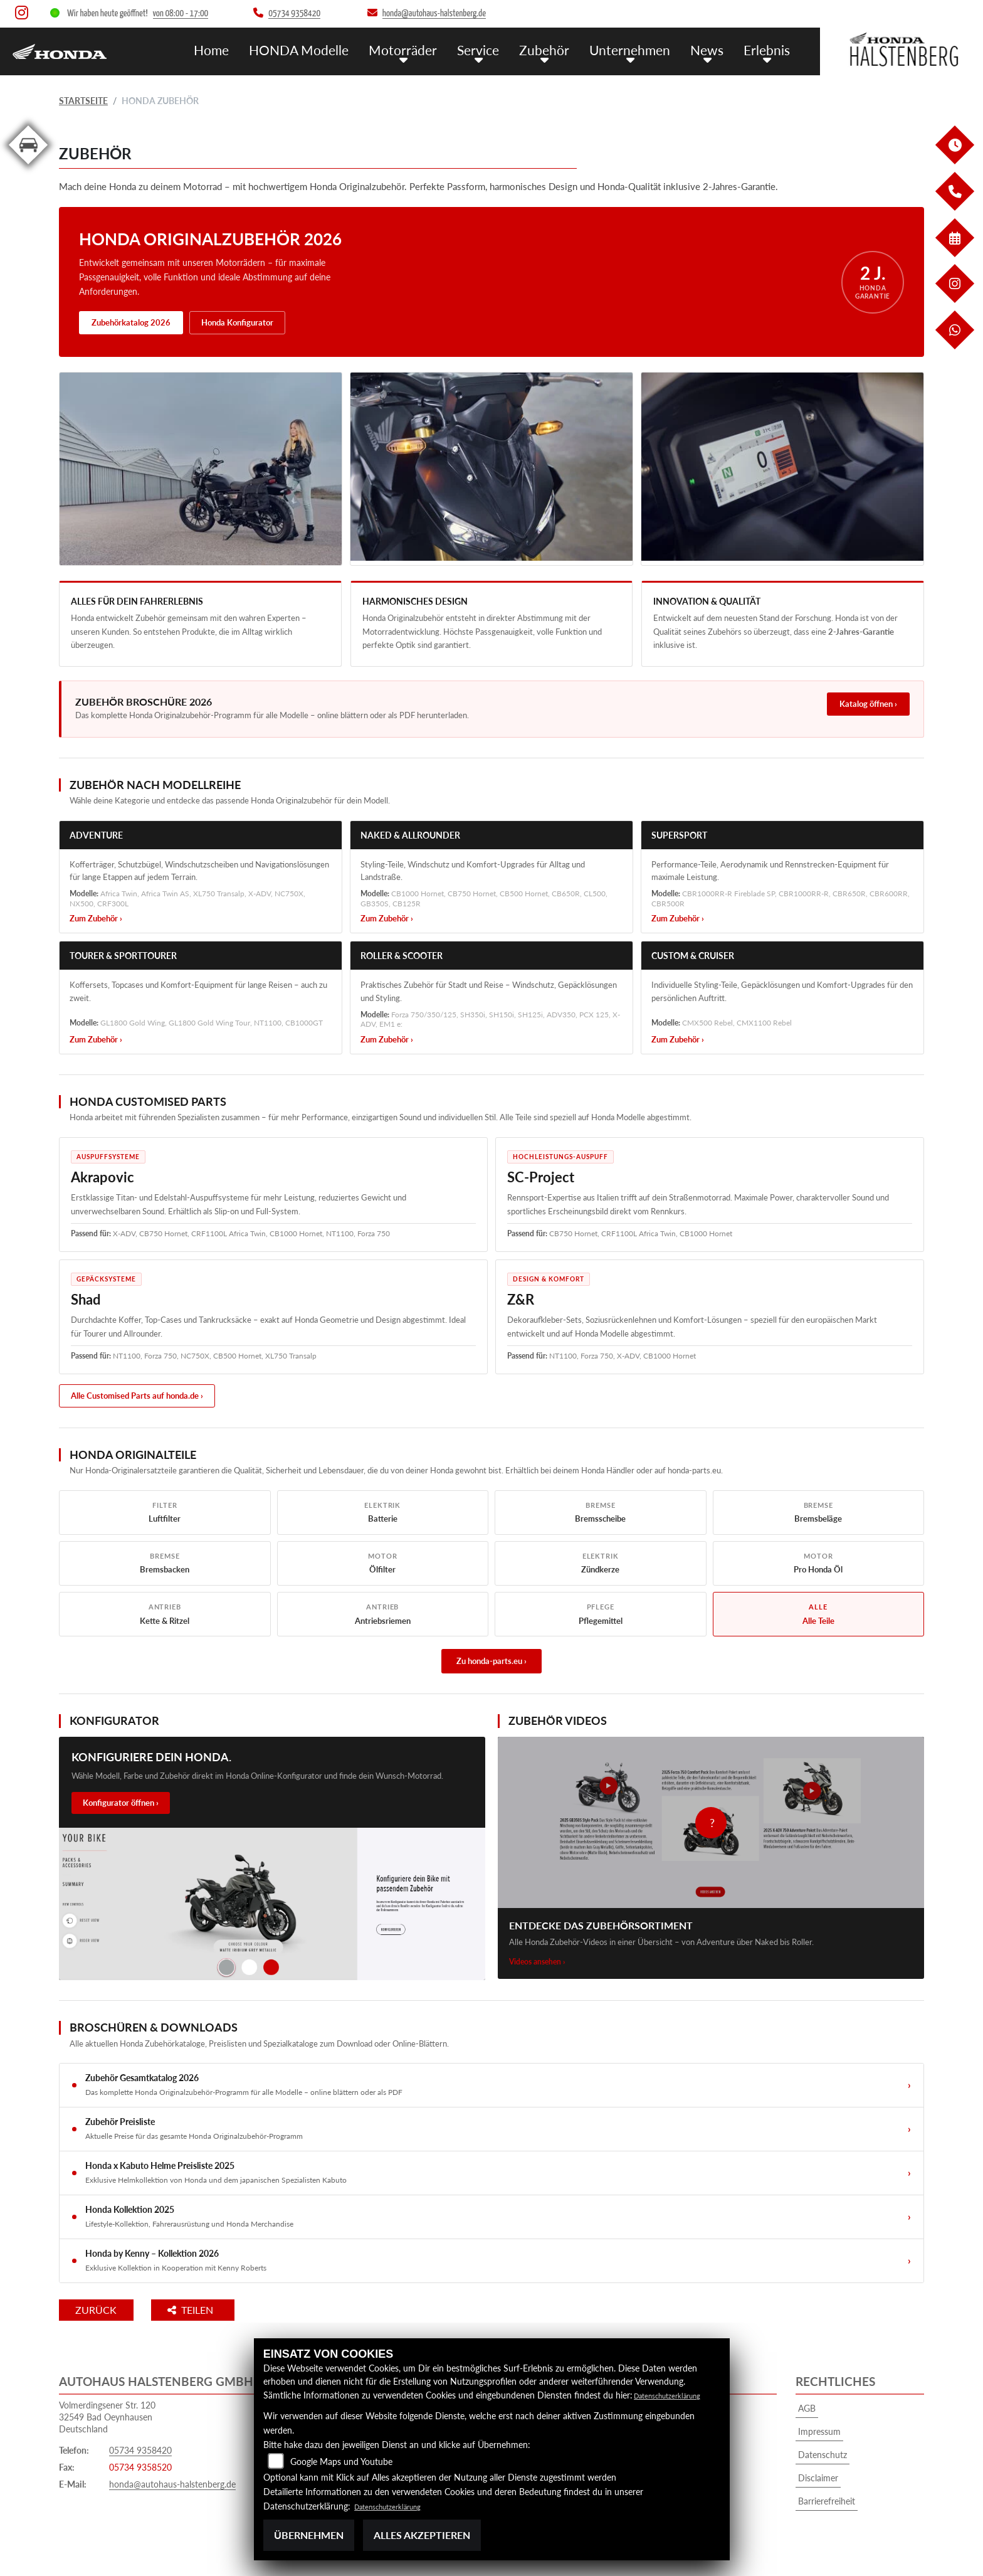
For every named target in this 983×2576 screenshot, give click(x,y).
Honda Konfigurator (237, 322)
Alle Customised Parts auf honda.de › (137, 1396)
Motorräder (429, 48)
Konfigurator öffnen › (121, 1803)
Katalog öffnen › (868, 704)
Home (252, 48)
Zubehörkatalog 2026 (131, 322)
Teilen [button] (221, 2310)
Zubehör (561, 48)
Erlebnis (769, 48)
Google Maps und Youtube (341, 2461)
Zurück (111, 2310)
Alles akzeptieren (422, 2535)
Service (499, 48)
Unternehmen (641, 48)
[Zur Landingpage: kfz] (28, 166)
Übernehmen (309, 2535)
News (713, 48)
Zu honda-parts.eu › (491, 1661)
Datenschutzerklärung (676, 2395)
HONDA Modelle (333, 48)
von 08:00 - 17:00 (181, 13)
